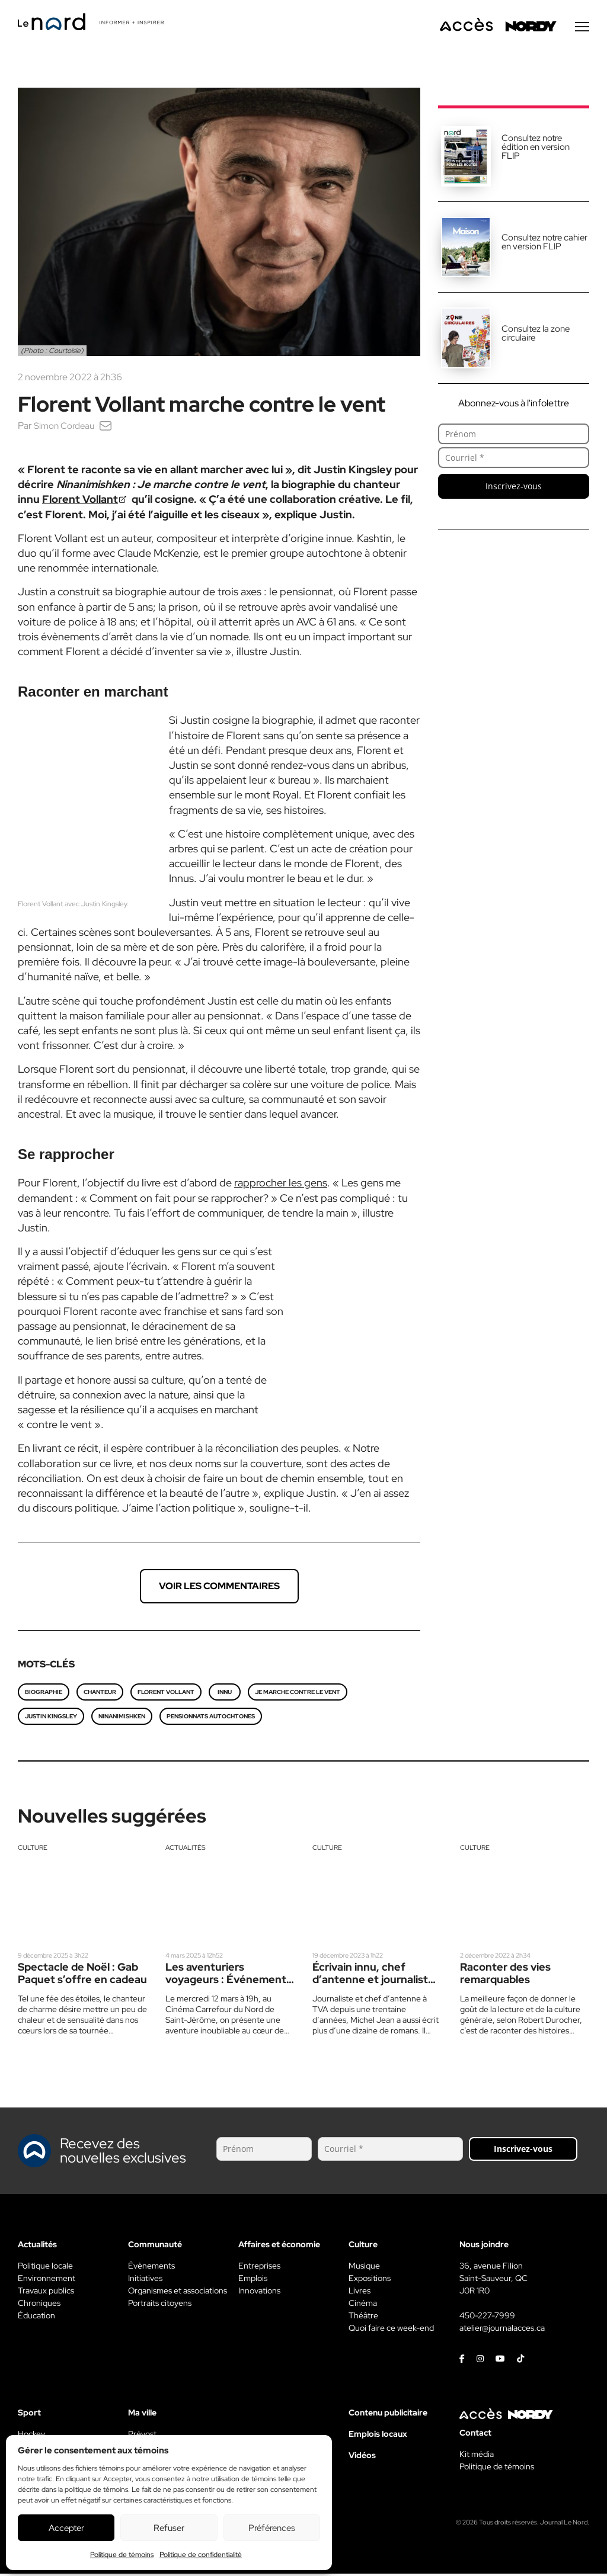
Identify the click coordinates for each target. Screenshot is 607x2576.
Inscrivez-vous (513, 488)
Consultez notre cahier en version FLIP (544, 244)
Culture (32, 1850)
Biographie (43, 1694)
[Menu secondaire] (582, 29)
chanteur (100, 1694)
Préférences (271, 2528)
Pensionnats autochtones (211, 1718)
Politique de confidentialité (200, 2554)
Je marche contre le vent (297, 1694)
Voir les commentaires (219, 1588)
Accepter (66, 2528)
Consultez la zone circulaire (535, 335)
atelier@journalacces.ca (502, 2330)
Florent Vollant (80, 501)
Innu (225, 1694)
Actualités (185, 1850)
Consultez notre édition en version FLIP (535, 149)
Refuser (169, 2528)
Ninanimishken (121, 1718)
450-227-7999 (487, 2317)
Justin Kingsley (51, 1718)
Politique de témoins (122, 2554)
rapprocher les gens (280, 1185)
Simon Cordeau (66, 428)
